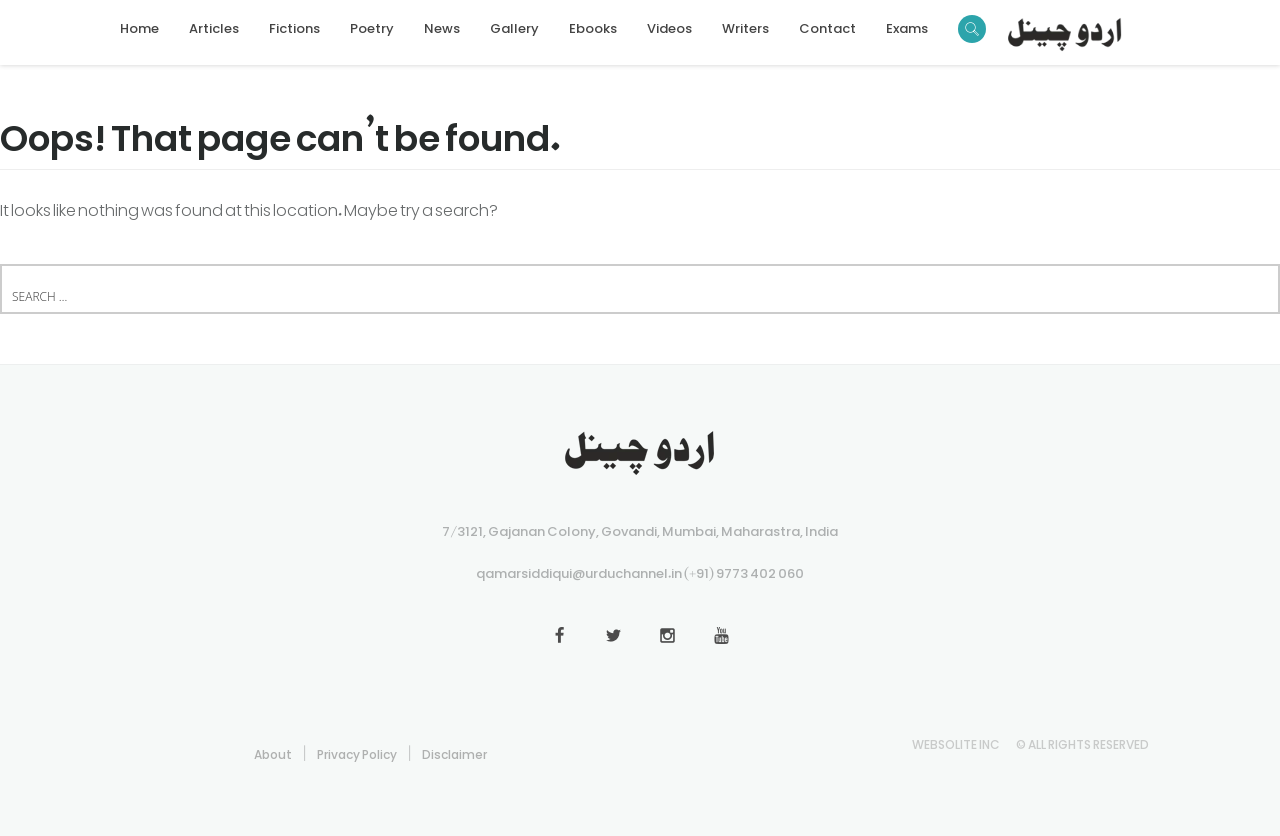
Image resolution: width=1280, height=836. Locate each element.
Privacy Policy (357, 751)
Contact (827, 24)
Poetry (372, 24)
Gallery (514, 24)
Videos (669, 24)
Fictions (294, 24)
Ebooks (593, 24)
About (273, 751)
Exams (907, 24)
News (442, 24)
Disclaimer (454, 751)
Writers (745, 24)
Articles (214, 24)
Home (139, 24)
